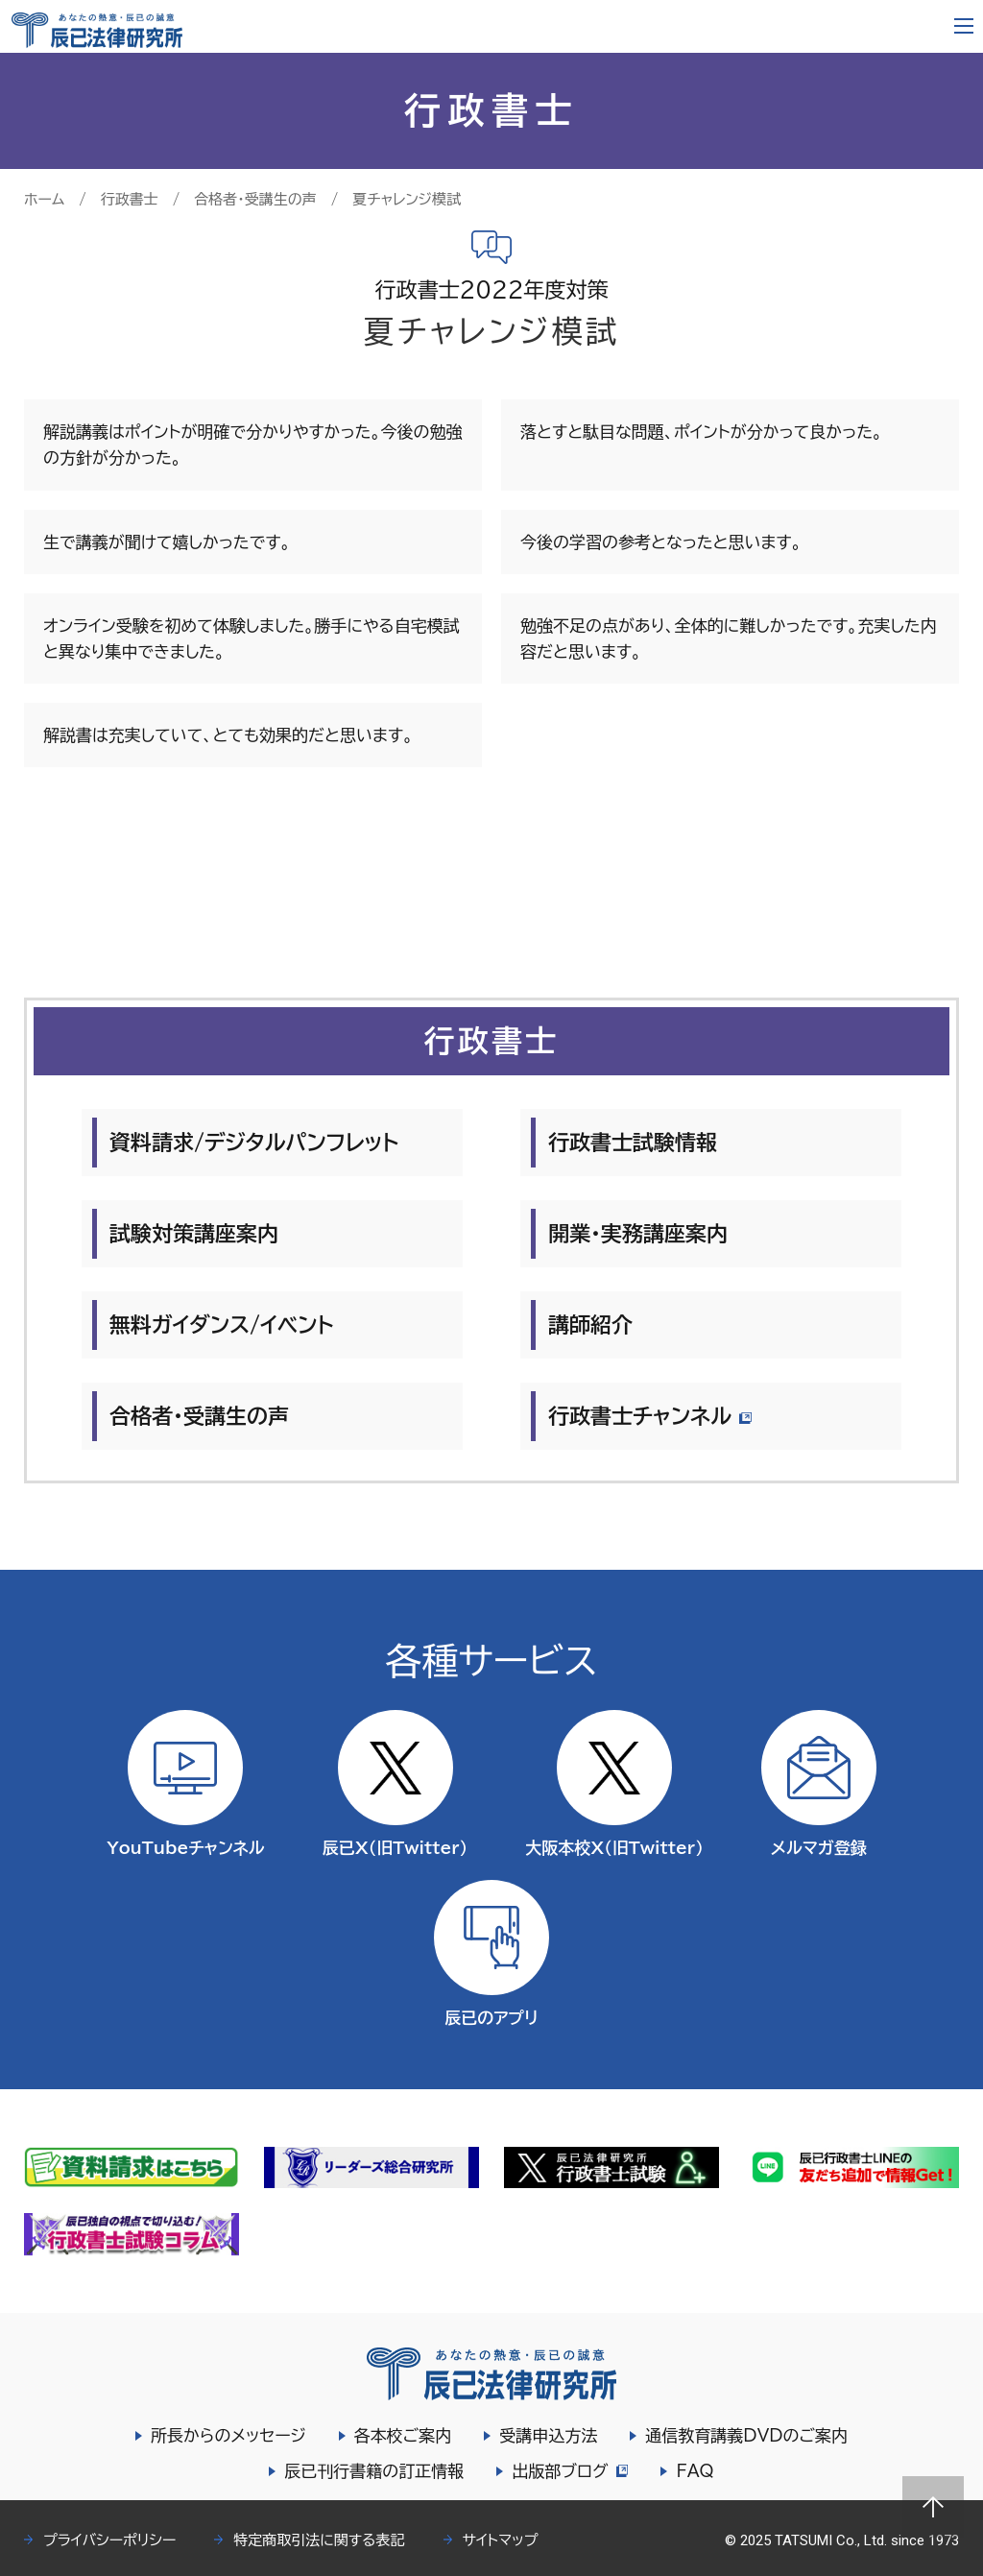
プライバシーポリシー (109, 2540)
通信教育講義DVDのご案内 (746, 2435)
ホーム (44, 199)
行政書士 (129, 199)
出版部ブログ (570, 2471)
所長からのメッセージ (228, 2435)
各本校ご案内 (403, 2435)
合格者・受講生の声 (255, 199)
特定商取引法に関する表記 (318, 2540)
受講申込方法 (548, 2435)
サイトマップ (501, 2540)
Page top (933, 2507)
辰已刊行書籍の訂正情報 (372, 2471)
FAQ (697, 2471)
